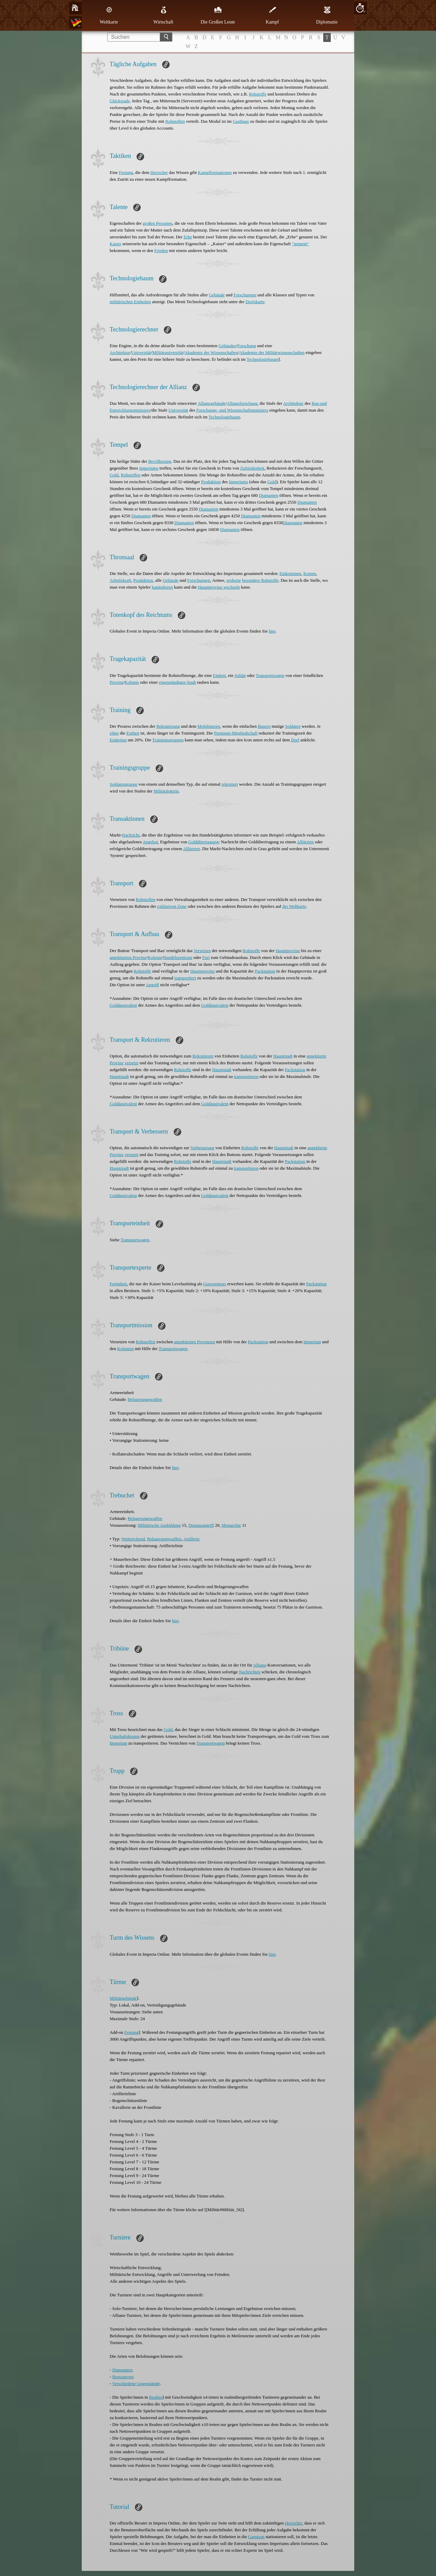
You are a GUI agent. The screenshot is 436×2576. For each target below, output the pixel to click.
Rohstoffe (257, 94)
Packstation (265, 971)
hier (272, 631)
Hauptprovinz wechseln (219, 587)
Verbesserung (202, 1147)
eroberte (234, 580)
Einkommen (290, 573)
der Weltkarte (294, 906)
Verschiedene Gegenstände (136, 2383)
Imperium (312, 1341)
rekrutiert (229, 784)
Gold (114, 474)
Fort (206, 957)
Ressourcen (122, 2376)
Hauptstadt (282, 1055)
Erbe (188, 236)
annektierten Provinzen (194, 1341)
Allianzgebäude (211, 403)
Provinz (116, 682)
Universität (141, 352)
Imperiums (148, 468)
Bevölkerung (159, 461)
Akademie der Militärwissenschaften (272, 352)
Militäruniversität (167, 352)
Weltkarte (108, 15)
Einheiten (118, 739)
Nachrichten (250, 1671)
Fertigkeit (118, 1283)
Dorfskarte (255, 301)
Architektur (120, 352)
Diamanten (268, 495)
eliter (114, 733)
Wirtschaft (163, 15)
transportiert (185, 977)
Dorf (295, 739)
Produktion (211, 481)
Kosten (309, 573)
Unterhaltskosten (125, 1736)
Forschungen (245, 294)
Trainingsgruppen (168, 739)
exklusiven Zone (171, 906)
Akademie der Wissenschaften (211, 352)
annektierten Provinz (128, 957)
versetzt (131, 1062)
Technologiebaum (262, 359)
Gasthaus (241, 121)
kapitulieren (162, 587)
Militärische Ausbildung (159, 1525)
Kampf (272, 15)
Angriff (152, 984)
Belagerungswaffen (145, 1399)
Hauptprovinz (288, 950)
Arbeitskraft (120, 580)
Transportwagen (270, 675)
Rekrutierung (168, 726)
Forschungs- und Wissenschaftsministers (232, 410)
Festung (126, 172)
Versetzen (202, 950)
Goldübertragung (203, 841)
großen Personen (157, 223)
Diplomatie (327, 15)
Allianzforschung (242, 403)
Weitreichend (133, 1538)
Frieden (161, 250)
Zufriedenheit (252, 468)
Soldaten (293, 726)
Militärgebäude (123, 1998)
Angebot (150, 841)
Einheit (219, 675)
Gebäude (216, 294)
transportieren (246, 1076)
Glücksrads (120, 100)
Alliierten (305, 841)
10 (360, 8)
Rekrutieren (202, 1055)
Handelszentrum (177, 957)
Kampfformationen (215, 172)
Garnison (256, 2536)
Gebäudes (227, 345)
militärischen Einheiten (130, 301)
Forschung (246, 345)
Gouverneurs (214, 1283)
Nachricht (130, 835)
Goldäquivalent (123, 1005)
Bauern (264, 726)
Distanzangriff (201, 1525)
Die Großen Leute (218, 15)
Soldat (240, 675)
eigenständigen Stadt (177, 682)
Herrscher (159, 172)
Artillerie (191, 1538)
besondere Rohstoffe (260, 580)
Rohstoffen (175, 121)
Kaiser (115, 243)
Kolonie (132, 682)
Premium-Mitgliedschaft (236, 733)
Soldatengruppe (124, 784)
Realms (155, 2397)
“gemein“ (300, 243)
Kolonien (125, 1348)
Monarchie (231, 1525)
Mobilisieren (208, 726)
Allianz (259, 1665)
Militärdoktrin (166, 791)
